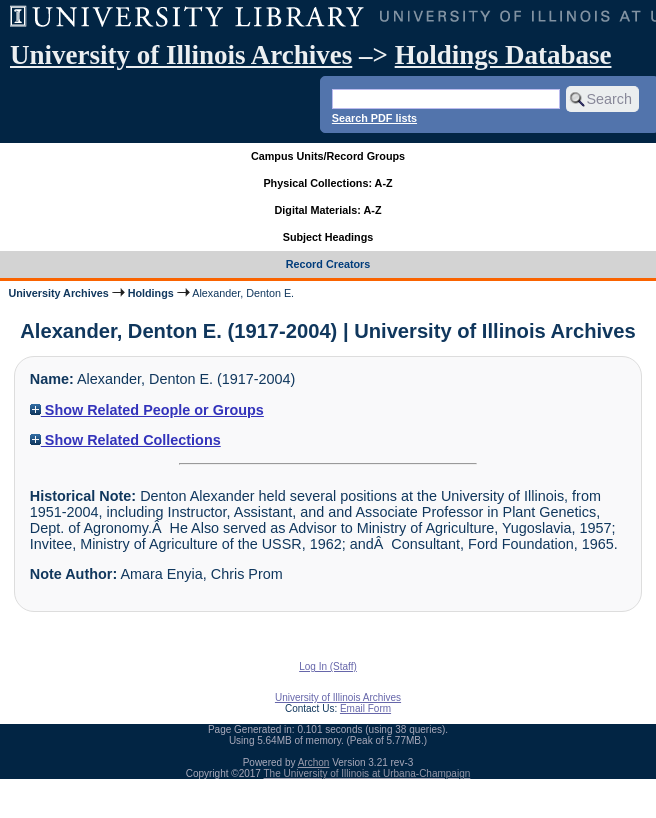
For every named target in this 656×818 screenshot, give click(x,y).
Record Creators (328, 264)
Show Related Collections (125, 440)
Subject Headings (328, 237)
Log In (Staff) (328, 666)
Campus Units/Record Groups (328, 156)
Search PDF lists (374, 118)
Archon (314, 762)
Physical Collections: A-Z (327, 183)
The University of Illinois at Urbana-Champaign (367, 773)
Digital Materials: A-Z (328, 210)
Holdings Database (503, 55)
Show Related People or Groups (147, 410)
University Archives (58, 293)
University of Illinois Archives (181, 55)
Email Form (365, 708)
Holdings (151, 293)
